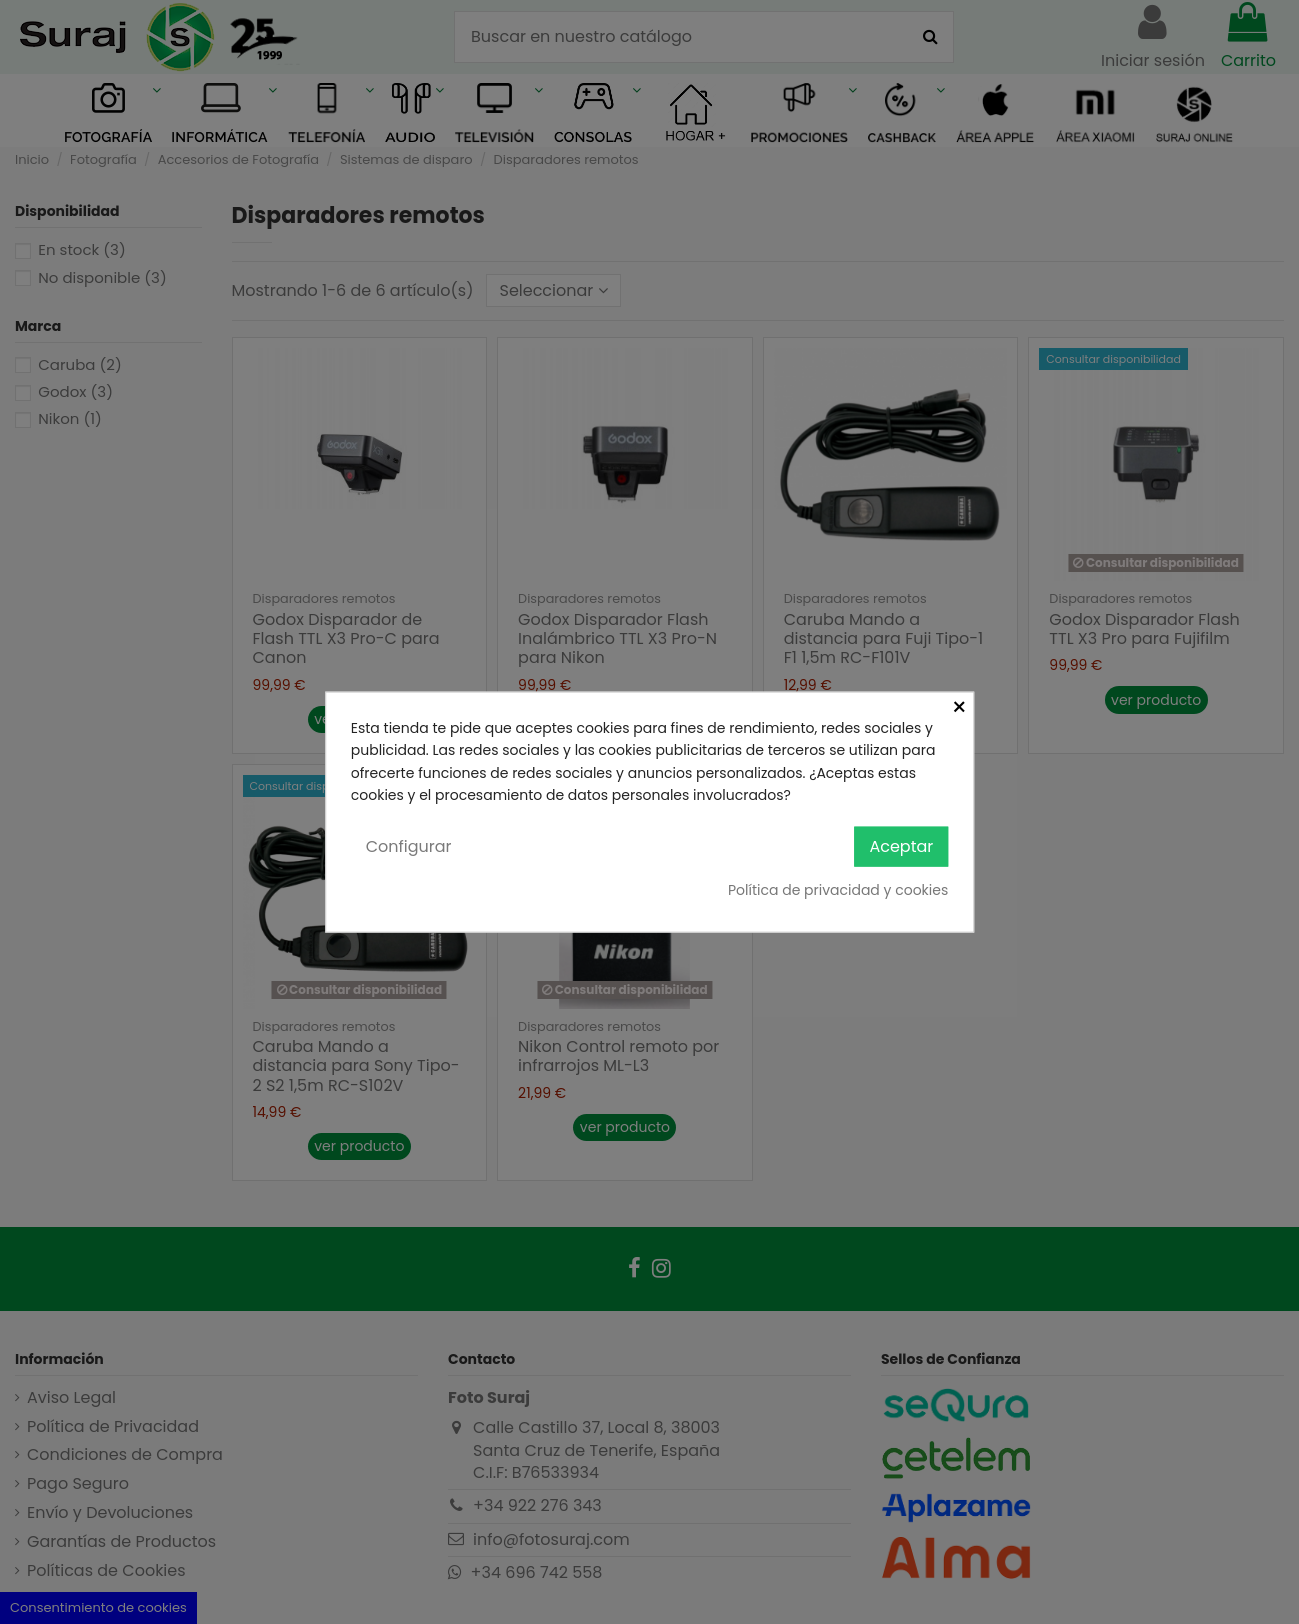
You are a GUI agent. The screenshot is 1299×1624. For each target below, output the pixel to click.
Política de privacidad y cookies (838, 890)
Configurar (409, 845)
